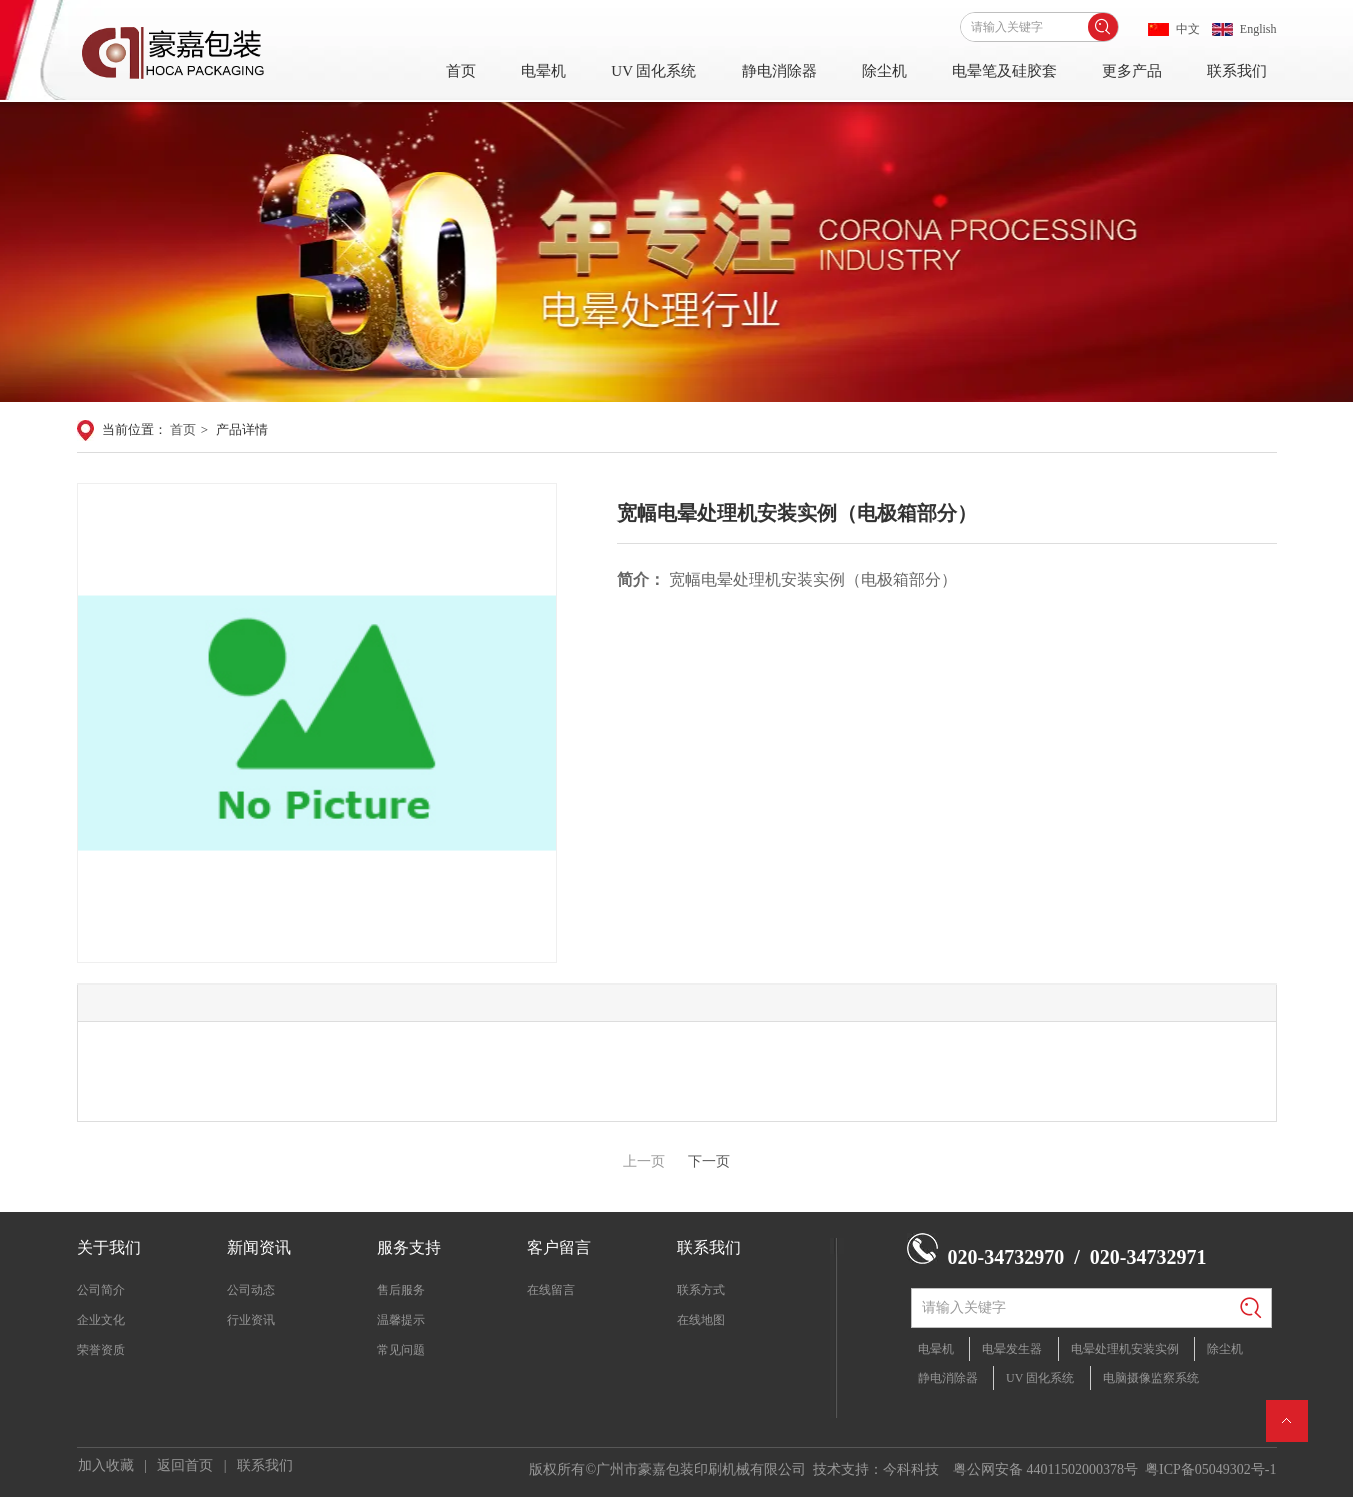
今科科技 (911, 1469)
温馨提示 (401, 1320)
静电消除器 (779, 71)
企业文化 (101, 1320)
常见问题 (401, 1350)
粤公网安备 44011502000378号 (1045, 1469)
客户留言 (559, 1247)
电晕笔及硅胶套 (1004, 71)
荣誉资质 (101, 1350)
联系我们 (1237, 71)
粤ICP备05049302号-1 (1210, 1469)
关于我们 (109, 1247)
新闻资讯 (259, 1247)
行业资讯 (251, 1320)
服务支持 (409, 1247)
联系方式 (701, 1290)
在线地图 (701, 1320)
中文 (1188, 29)
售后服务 (401, 1290)
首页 (461, 71)
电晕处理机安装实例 (1125, 1349)
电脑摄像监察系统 (1151, 1378)
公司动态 (251, 1290)
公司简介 (101, 1290)
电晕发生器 (1012, 1349)
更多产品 (1132, 71)
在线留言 (551, 1290)
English (1258, 29)
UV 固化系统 (653, 71)
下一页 (709, 1161)
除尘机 (884, 71)
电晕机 (543, 71)
